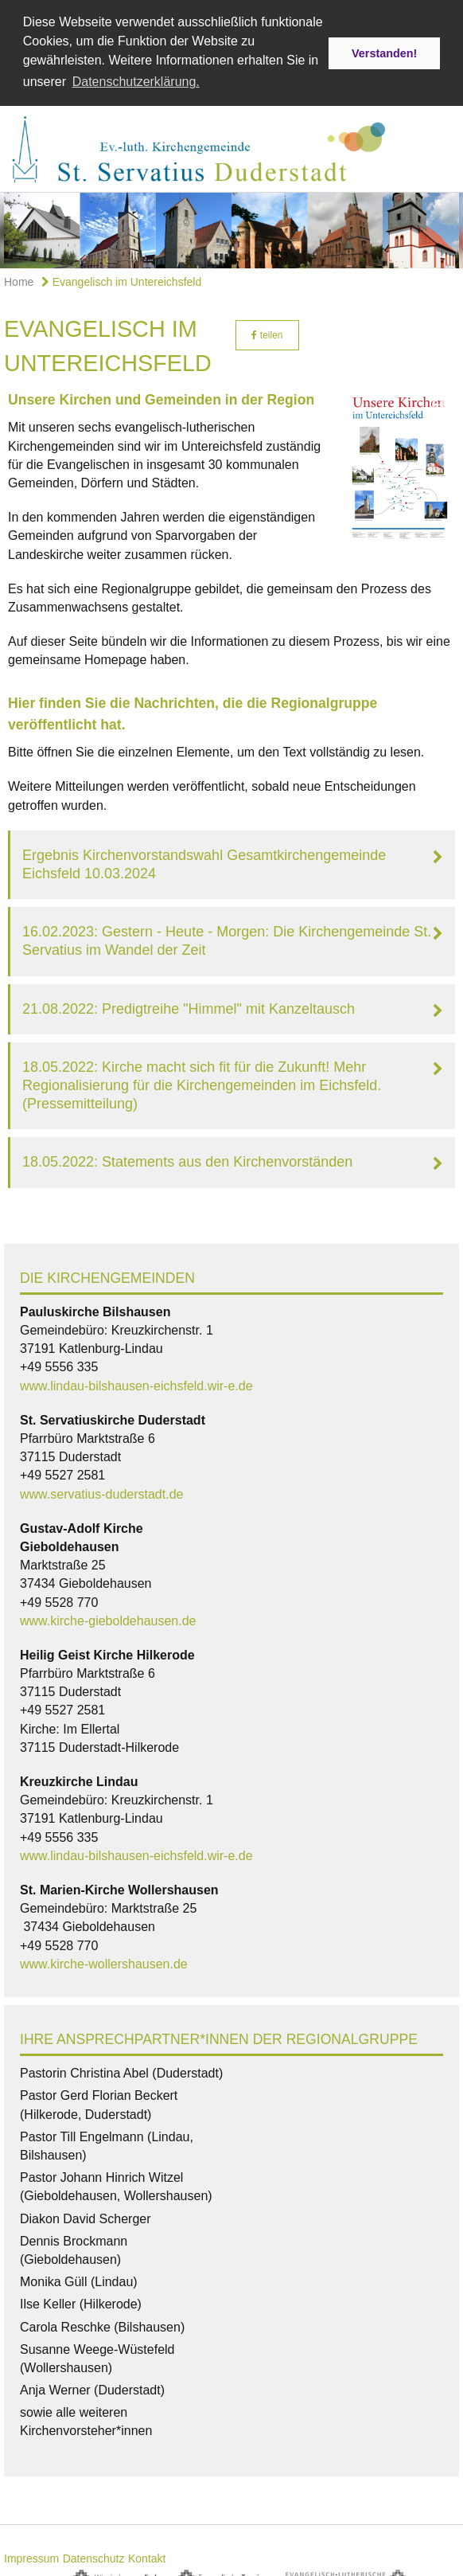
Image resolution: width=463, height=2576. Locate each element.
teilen (266, 330)
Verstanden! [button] (384, 53)
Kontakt (146, 2553)
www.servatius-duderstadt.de (101, 1489)
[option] (231, 226)
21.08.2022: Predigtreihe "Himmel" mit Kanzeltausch (188, 1004)
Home (18, 278)
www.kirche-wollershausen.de (104, 1959)
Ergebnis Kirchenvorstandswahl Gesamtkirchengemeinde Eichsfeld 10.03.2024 (204, 859)
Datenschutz (94, 2553)
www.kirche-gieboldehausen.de (108, 1616)
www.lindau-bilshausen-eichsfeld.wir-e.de (136, 1381)
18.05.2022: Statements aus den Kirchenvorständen (187, 1158)
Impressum (31, 2553)
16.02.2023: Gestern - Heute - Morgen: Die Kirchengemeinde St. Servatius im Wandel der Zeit (226, 937)
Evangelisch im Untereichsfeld (121, 278)
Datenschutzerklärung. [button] (136, 81)
